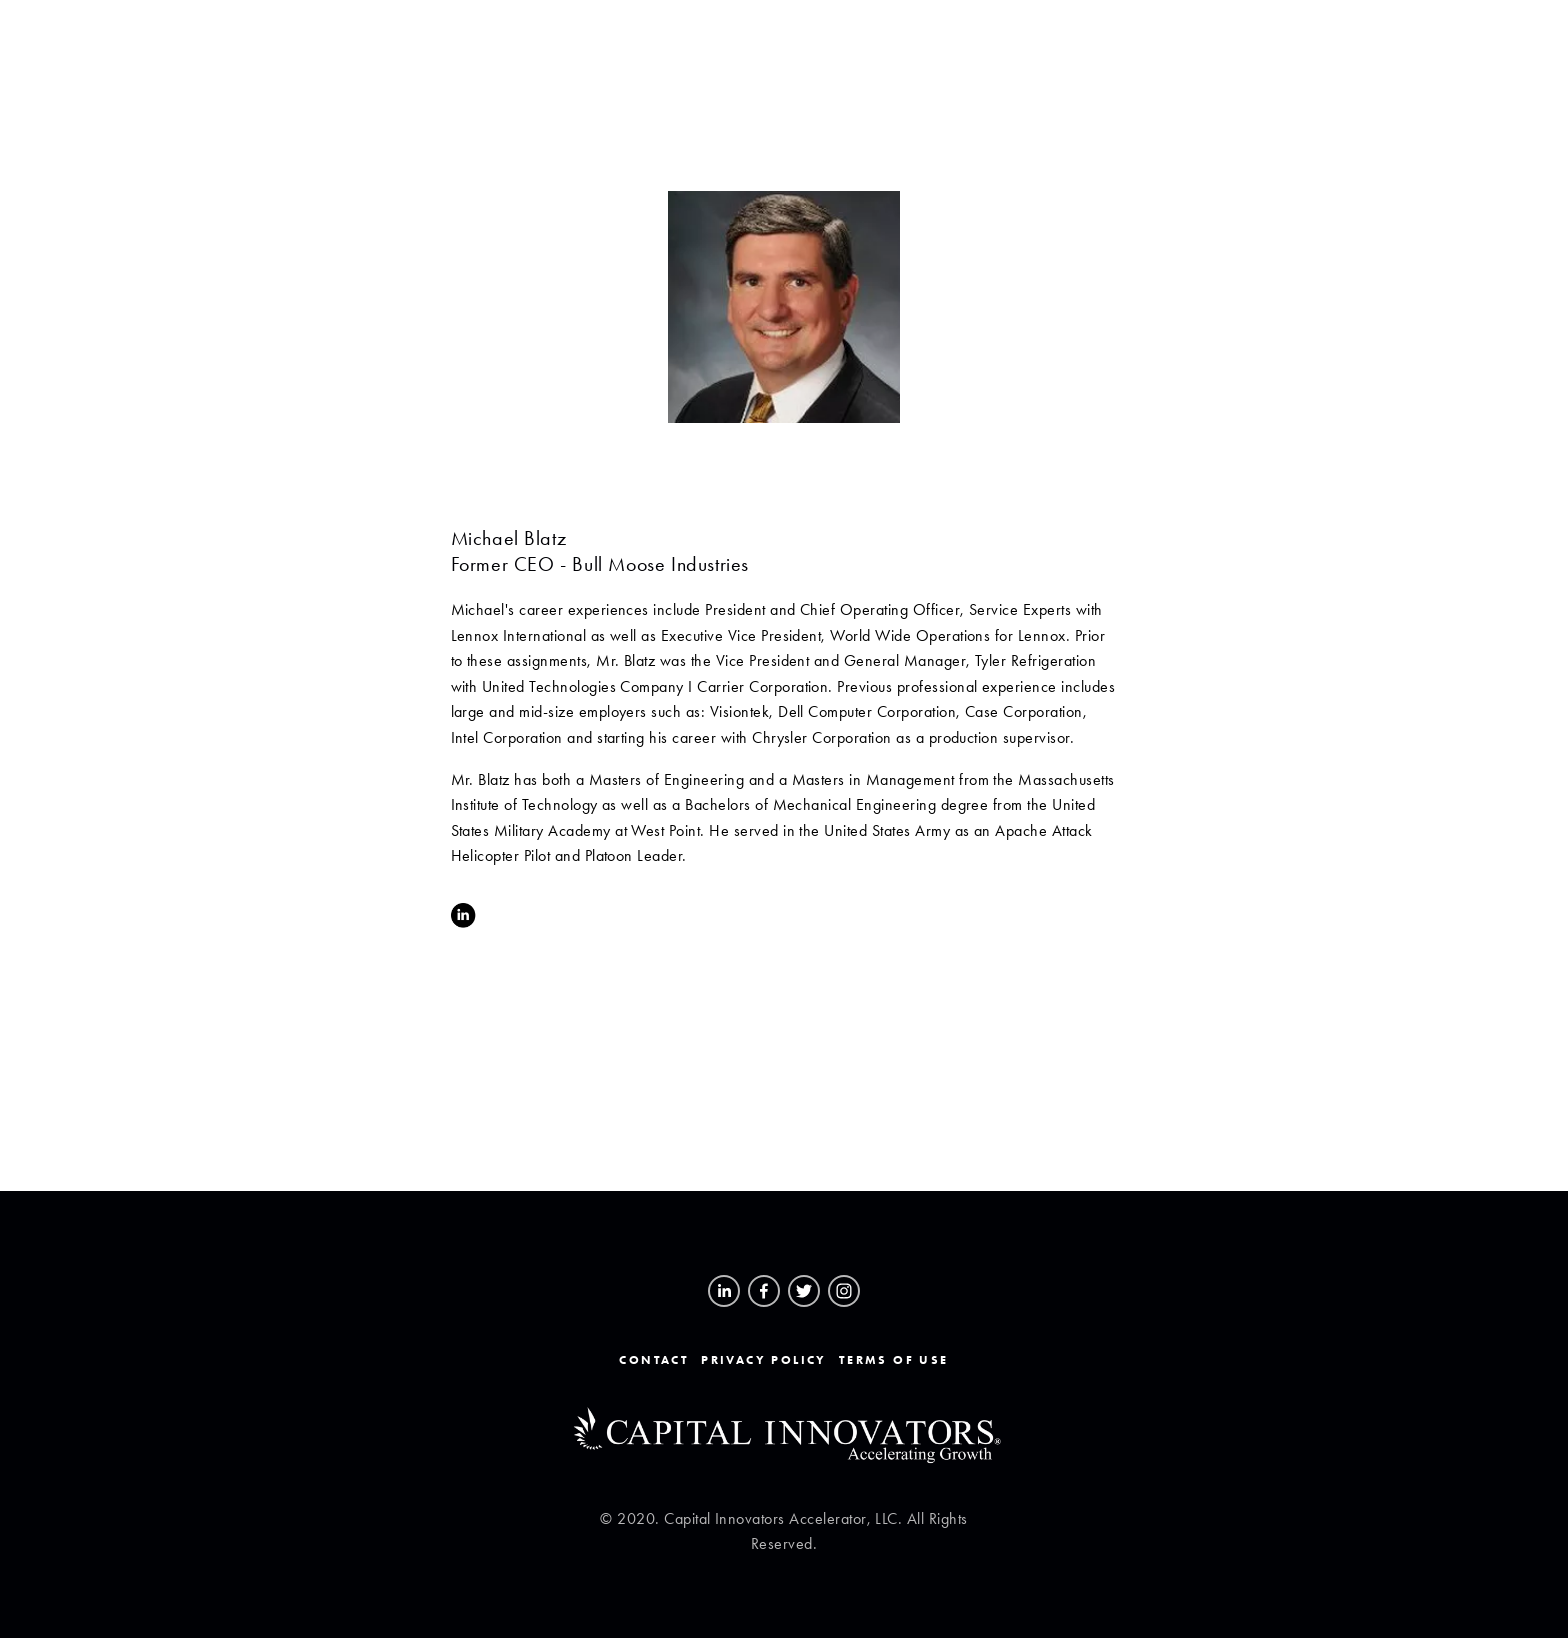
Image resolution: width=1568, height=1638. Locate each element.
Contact (654, 1360)
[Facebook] (764, 1291)
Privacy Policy (764, 1360)
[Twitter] (804, 1291)
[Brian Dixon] (724, 1291)
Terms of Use (894, 1360)
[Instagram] (844, 1291)
